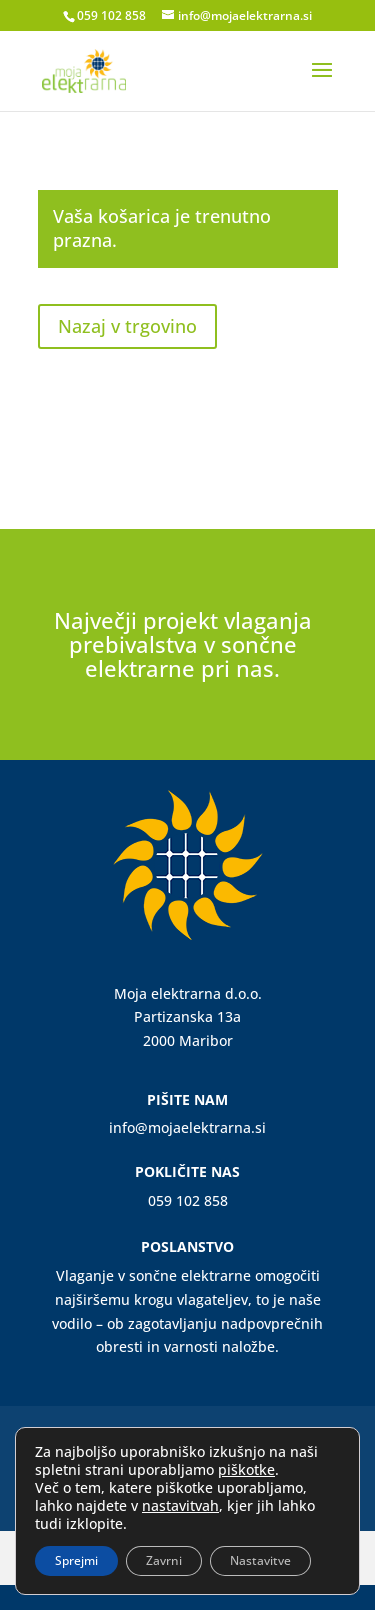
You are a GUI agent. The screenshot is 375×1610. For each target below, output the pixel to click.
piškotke (246, 1469)
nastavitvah (180, 1506)
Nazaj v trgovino (127, 326)
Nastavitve (260, 1560)
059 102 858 (111, 15)
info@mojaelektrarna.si (187, 1127)
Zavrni (164, 1560)
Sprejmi (76, 1560)
